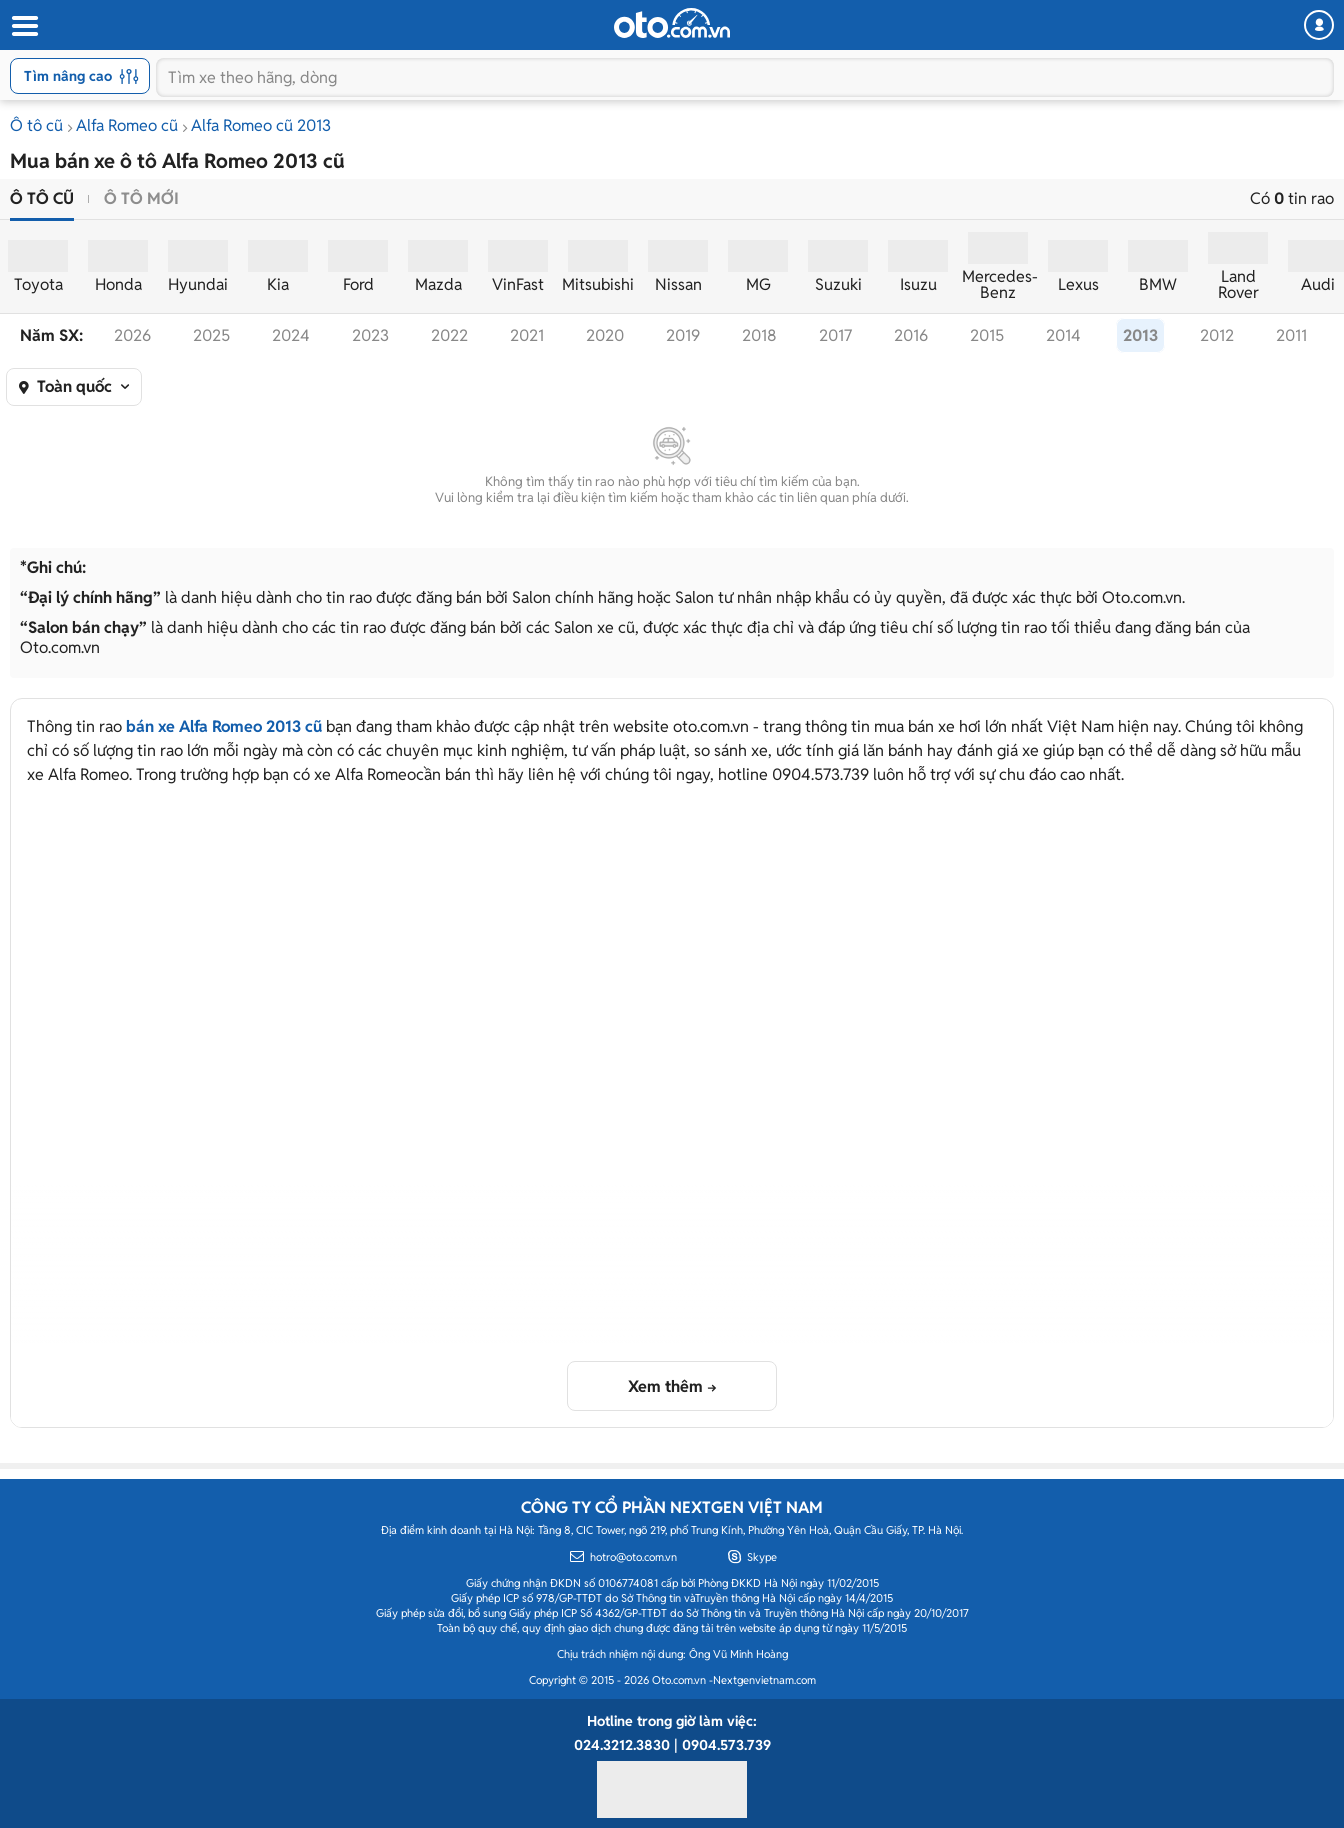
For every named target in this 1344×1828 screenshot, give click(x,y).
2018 (759, 335)
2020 (605, 335)
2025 (211, 335)
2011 (1291, 335)
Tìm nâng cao (81, 76)
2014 (1063, 335)
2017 (835, 335)
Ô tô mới (141, 198)
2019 (683, 335)
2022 (449, 335)
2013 (1140, 335)
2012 (1217, 335)
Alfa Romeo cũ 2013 (261, 125)
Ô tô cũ (36, 125)
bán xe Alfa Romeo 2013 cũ (224, 726)
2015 (987, 335)
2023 (370, 335)
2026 (132, 335)
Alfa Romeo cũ (127, 125)
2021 (527, 335)
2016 (911, 335)
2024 (291, 335)
